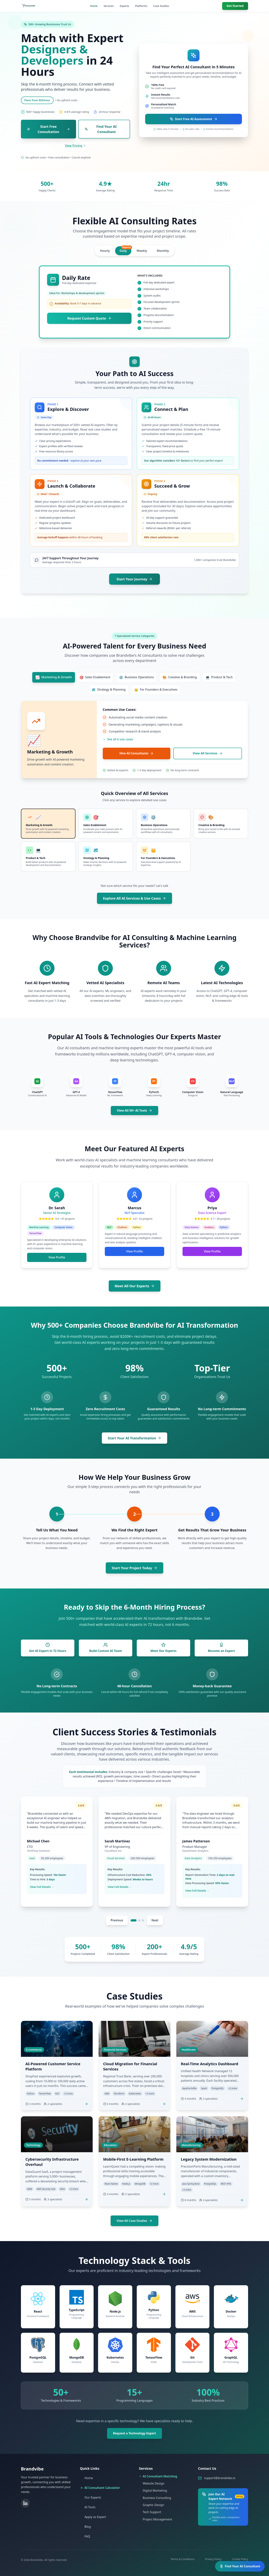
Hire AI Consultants (137, 753)
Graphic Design (151, 2505)
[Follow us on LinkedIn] (25, 2503)
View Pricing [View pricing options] (75, 146)
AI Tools (87, 2507)
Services (108, 6)
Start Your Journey (134, 579)
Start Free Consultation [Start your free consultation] (48, 129)
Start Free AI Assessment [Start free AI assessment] (193, 119)
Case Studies (161, 6)
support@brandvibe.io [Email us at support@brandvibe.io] (219, 2478)
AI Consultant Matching (158, 2476)
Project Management (155, 2519)
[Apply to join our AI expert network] (223, 2507)
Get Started (235, 6)
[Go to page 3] (143, 1920)
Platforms (141, 6)
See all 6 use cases (118, 739)
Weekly (142, 251)
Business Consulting (155, 2498)
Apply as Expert (93, 2517)
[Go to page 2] (139, 1920)
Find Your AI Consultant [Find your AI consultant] (101, 129)
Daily (125, 249)
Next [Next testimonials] (154, 1920)
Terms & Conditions (183, 2559)
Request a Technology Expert (134, 2433)
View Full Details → (42, 1887)
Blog (85, 2527)
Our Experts (90, 2497)
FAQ (85, 2536)
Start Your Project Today (134, 1568)
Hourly (105, 251)
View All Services (208, 753)
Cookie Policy (240, 2559)
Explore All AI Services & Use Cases (134, 898)
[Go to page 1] (134, 1920)
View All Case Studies (134, 2221)
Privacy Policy (213, 2559)
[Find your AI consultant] (240, 2566)
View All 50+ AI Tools (134, 1110)
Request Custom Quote (89, 318)
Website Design (151, 2483)
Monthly (163, 251)
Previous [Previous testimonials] (117, 1920)
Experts (124, 6)
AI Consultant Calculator (100, 2488)
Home (94, 6)
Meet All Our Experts (134, 1286)
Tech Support (150, 2512)
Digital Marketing (153, 2490)
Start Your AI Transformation (134, 1438)
